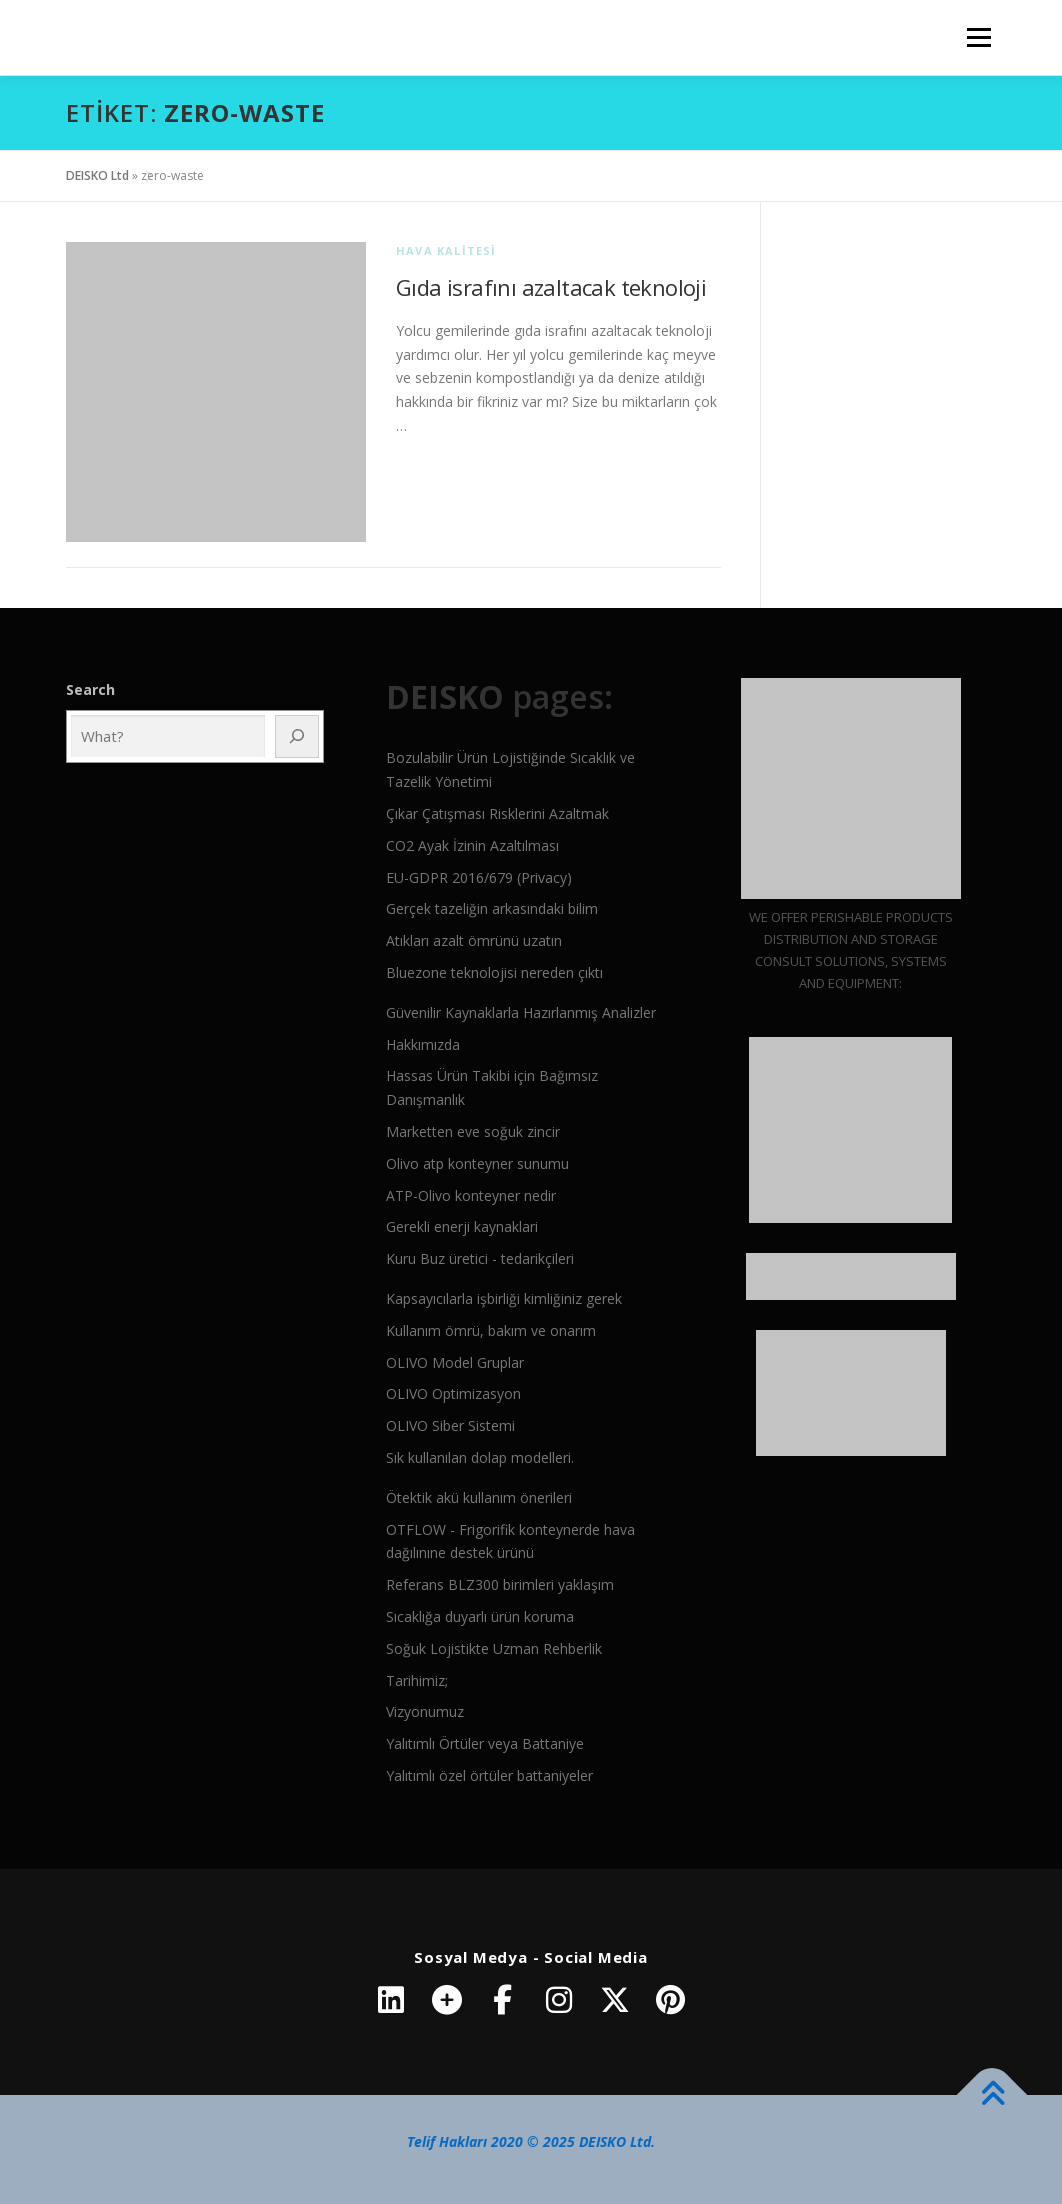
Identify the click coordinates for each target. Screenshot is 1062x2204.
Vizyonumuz (425, 1711)
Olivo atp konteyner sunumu (477, 1163)
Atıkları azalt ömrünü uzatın (474, 940)
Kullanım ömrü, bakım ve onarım (491, 1330)
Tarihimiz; (417, 1680)
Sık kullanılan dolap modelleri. (480, 1457)
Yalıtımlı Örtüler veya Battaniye (485, 1743)
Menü (978, 37)
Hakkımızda (423, 1044)
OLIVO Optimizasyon (453, 1393)
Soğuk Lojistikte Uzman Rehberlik (494, 1648)
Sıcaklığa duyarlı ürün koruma (480, 1616)
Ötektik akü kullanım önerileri (479, 1497)
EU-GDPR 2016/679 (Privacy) (479, 877)
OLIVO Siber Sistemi (450, 1425)
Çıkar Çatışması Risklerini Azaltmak (497, 813)
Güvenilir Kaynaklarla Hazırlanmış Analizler (521, 1012)
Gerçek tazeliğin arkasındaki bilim (492, 908)
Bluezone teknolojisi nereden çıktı (494, 972)
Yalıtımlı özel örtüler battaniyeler (489, 1775)
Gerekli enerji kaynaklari (462, 1226)
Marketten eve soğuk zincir (473, 1131)
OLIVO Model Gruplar (455, 1362)
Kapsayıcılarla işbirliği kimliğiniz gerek (504, 1298)
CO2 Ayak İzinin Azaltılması (472, 845)
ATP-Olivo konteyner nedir (471, 1195)
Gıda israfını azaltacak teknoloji (551, 287)
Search (90, 689)
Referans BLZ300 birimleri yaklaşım (500, 1584)
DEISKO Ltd (97, 175)
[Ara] (297, 736)
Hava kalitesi (446, 250)
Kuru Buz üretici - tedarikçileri (480, 1258)
